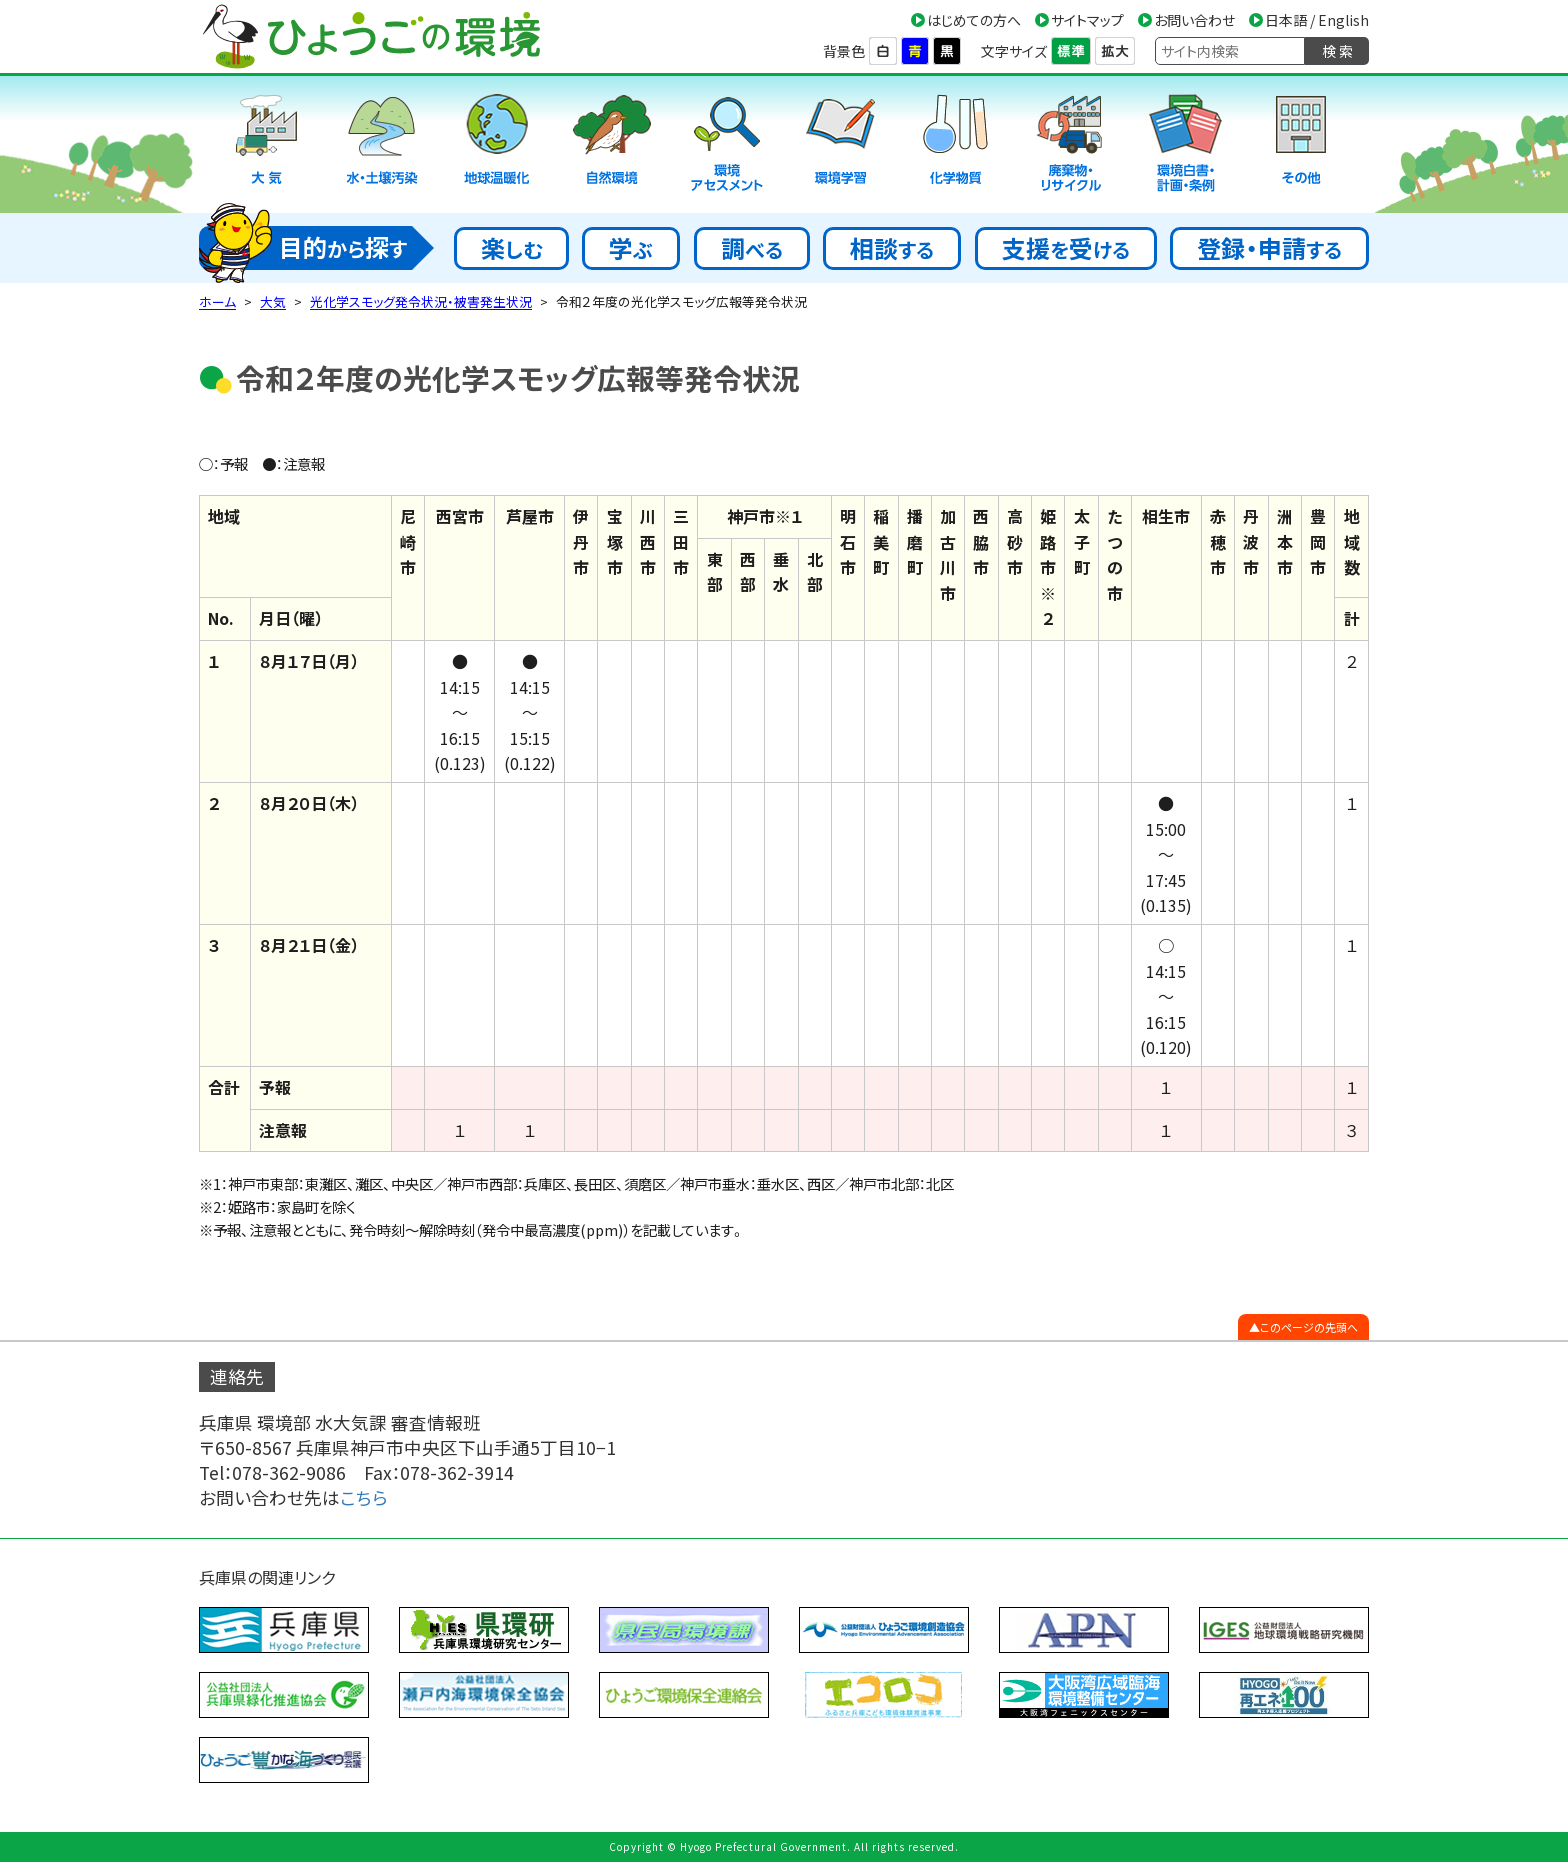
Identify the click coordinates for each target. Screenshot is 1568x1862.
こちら (364, 1497)
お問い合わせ (1194, 20)
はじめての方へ (974, 20)
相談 (892, 247)
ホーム (217, 301)
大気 (273, 301)
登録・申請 (1269, 247)
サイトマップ (1087, 20)
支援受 (1066, 247)
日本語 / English (1317, 20)
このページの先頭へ (1309, 1327)
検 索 (1337, 51)
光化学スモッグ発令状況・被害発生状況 (421, 301)
